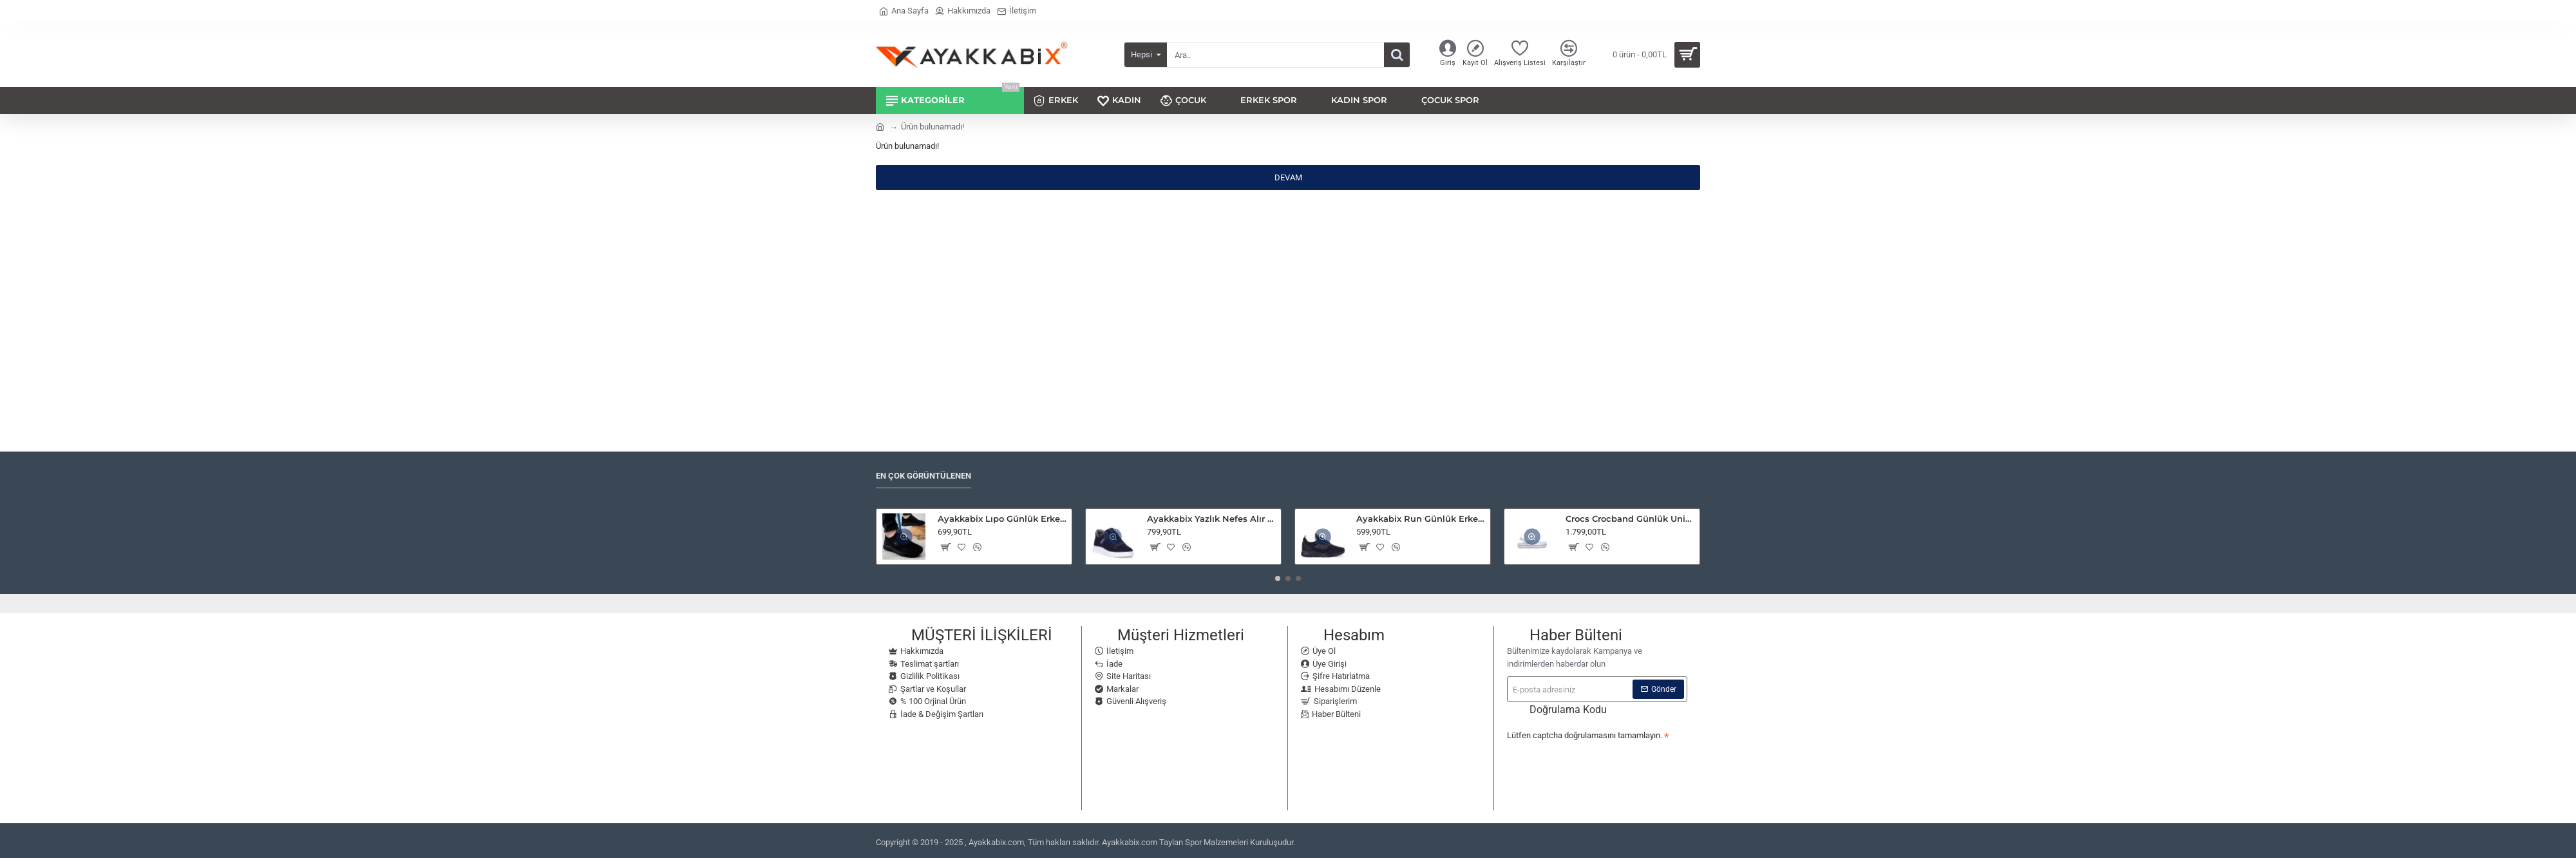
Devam (1288, 177)
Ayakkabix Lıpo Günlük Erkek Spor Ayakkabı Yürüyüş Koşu (1002, 516)
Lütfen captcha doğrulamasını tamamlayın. (1584, 733)
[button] (945, 545)
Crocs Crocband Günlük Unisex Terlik (1630, 516)
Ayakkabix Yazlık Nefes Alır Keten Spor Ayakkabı (1211, 516)
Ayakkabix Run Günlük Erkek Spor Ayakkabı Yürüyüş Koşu (1421, 516)
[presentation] (1597, 765)
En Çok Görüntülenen (923, 474)
